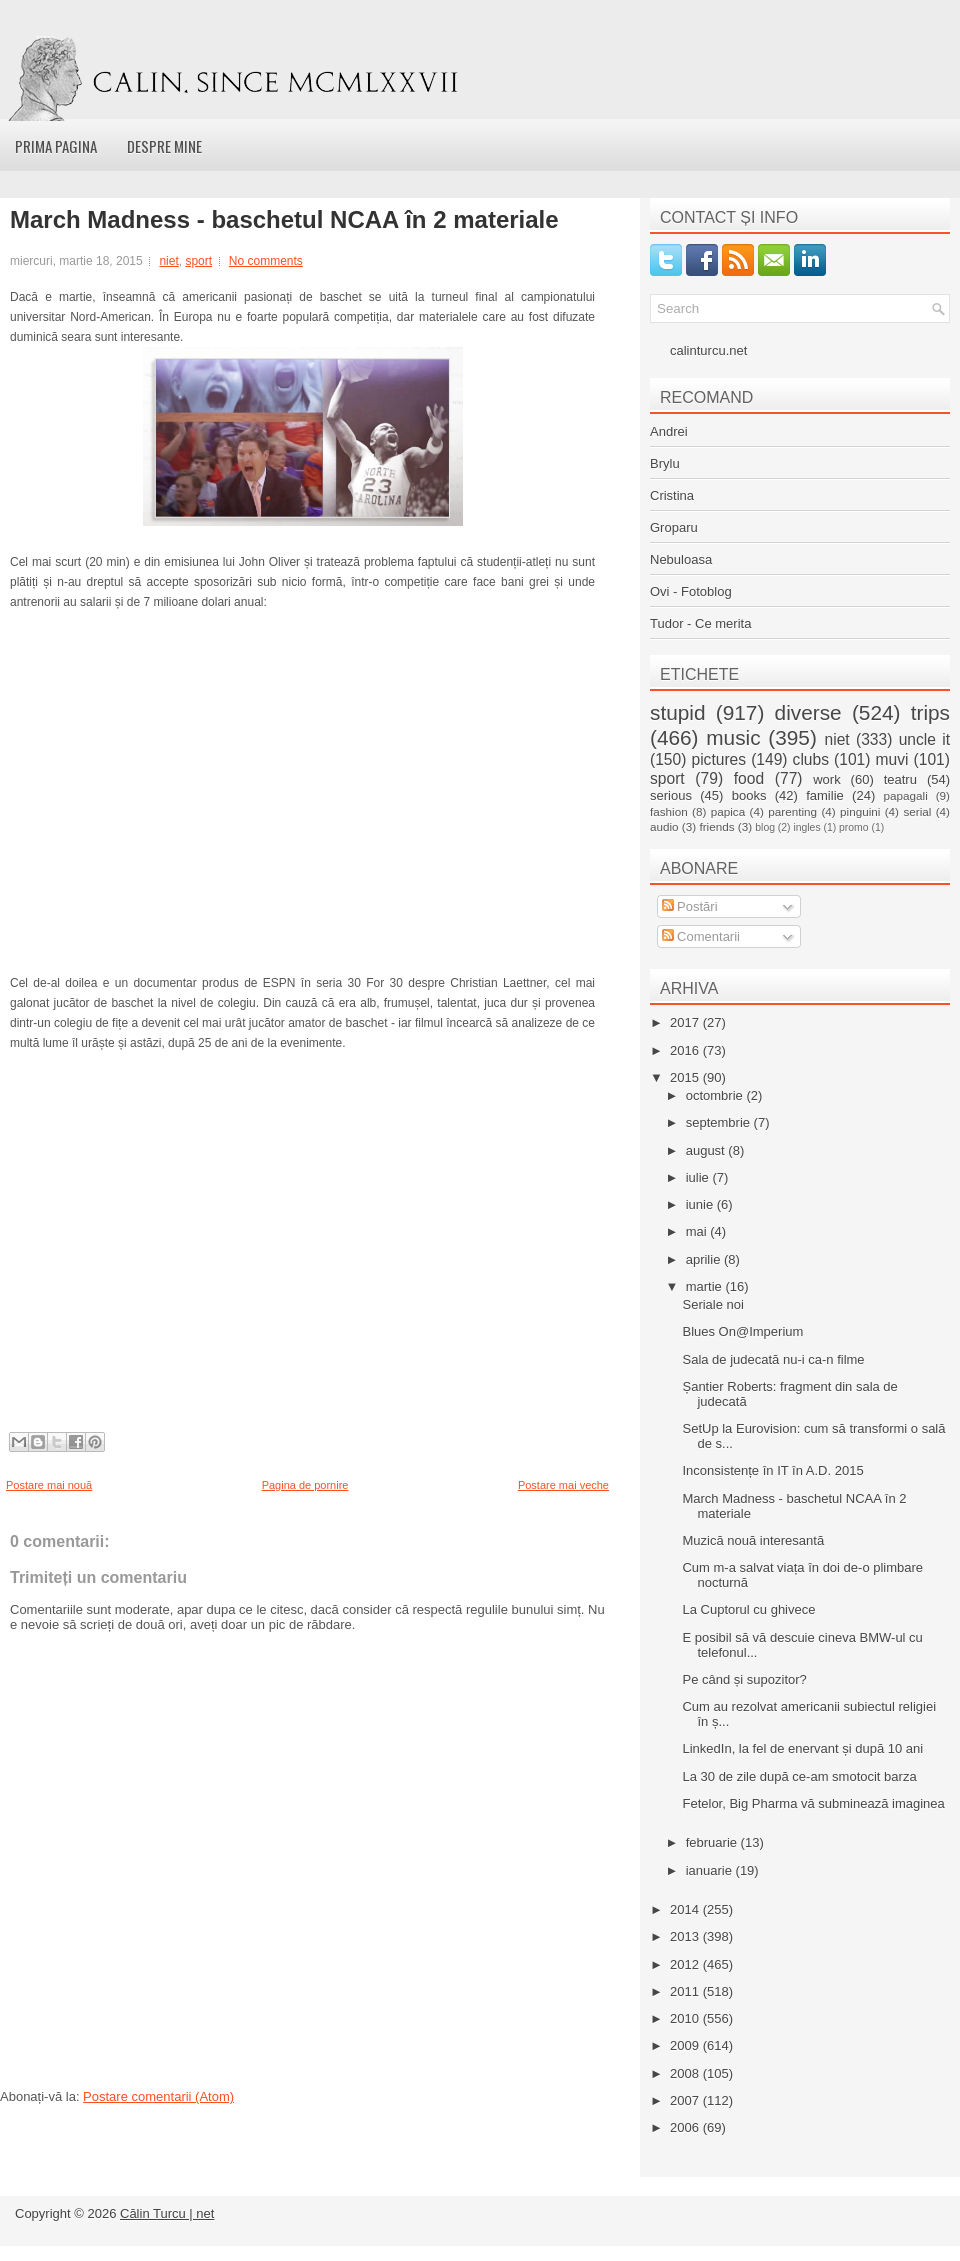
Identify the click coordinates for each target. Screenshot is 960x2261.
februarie (713, 1842)
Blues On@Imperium (742, 1331)
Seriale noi (712, 1304)
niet (168, 261)
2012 (686, 1964)
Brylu (665, 463)
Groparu (674, 527)
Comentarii (701, 936)
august (707, 1150)
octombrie (716, 1095)
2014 (686, 1909)
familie (825, 795)
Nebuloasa (681, 559)
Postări (690, 906)
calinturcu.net (708, 350)
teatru (900, 779)
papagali (906, 795)
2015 (686, 1077)
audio (664, 826)
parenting (792, 811)
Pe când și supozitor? (744, 1679)
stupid (678, 712)
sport (198, 261)
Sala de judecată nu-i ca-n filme (773, 1359)
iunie (701, 1204)
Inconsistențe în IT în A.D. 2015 (772, 1470)
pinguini (860, 811)
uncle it (924, 739)
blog (765, 827)
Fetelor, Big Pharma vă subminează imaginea (813, 1803)
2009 (686, 2045)
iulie (699, 1177)
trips (930, 712)
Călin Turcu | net (167, 2213)
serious (671, 795)
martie (706, 1286)
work (826, 779)
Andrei (669, 431)
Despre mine (164, 146)
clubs (811, 759)
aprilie (705, 1259)
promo (853, 827)
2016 (686, 1050)
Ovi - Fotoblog (691, 591)
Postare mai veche (563, 1485)
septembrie (720, 1122)
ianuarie (711, 1870)
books (749, 795)
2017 (686, 1022)
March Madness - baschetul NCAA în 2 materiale (284, 220)
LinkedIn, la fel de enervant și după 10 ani (802, 1748)
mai (698, 1231)
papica (728, 811)
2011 (686, 1991)
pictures (718, 759)
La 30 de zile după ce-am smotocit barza (799, 1776)
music (733, 737)
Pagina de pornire (305, 1485)
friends (716, 826)
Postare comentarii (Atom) (158, 2096)
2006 (686, 2127)
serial (917, 811)
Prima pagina (56, 146)
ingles (806, 827)
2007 (686, 2100)
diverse (808, 712)
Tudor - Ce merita (700, 623)
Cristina (672, 495)
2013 (686, 1936)
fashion (669, 811)
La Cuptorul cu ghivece (748, 1609)
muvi (892, 759)
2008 (686, 2073)
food (749, 778)
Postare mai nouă (49, 1485)
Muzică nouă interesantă (753, 1540)
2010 (686, 2018)
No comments (266, 261)
